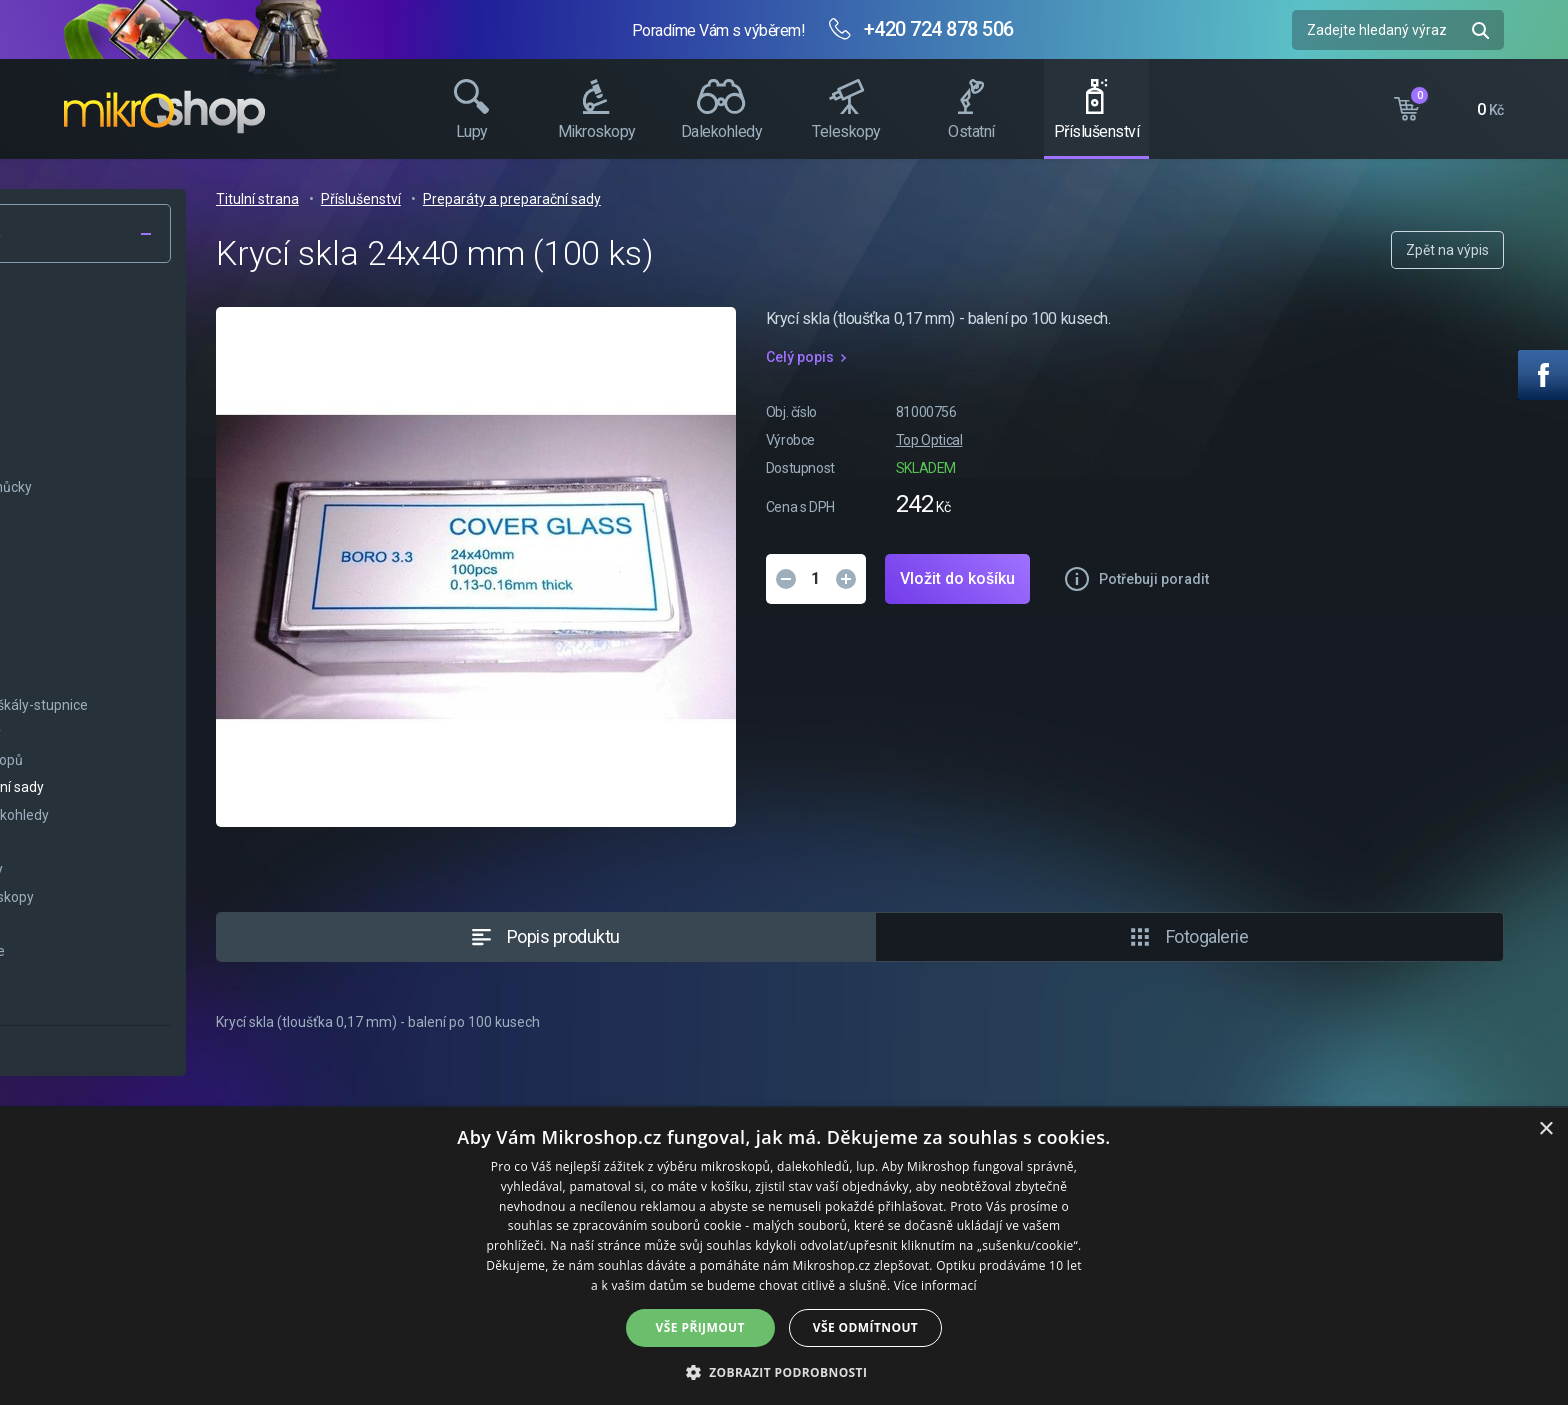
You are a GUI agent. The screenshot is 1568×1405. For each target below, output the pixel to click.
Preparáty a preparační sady (757, 199)
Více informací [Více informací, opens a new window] (935, 1285)
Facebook (1543, 375)
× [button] (1545, 1129)
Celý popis (1045, 357)
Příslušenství (606, 199)
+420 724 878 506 (939, 29)
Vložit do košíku (1202, 578)
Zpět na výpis (1447, 250)
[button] (784, 1371)
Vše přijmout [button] (700, 1327)
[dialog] (784, 1256)
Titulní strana (502, 199)
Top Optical (1174, 440)
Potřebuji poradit (1399, 579)
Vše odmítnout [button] (865, 1327)
